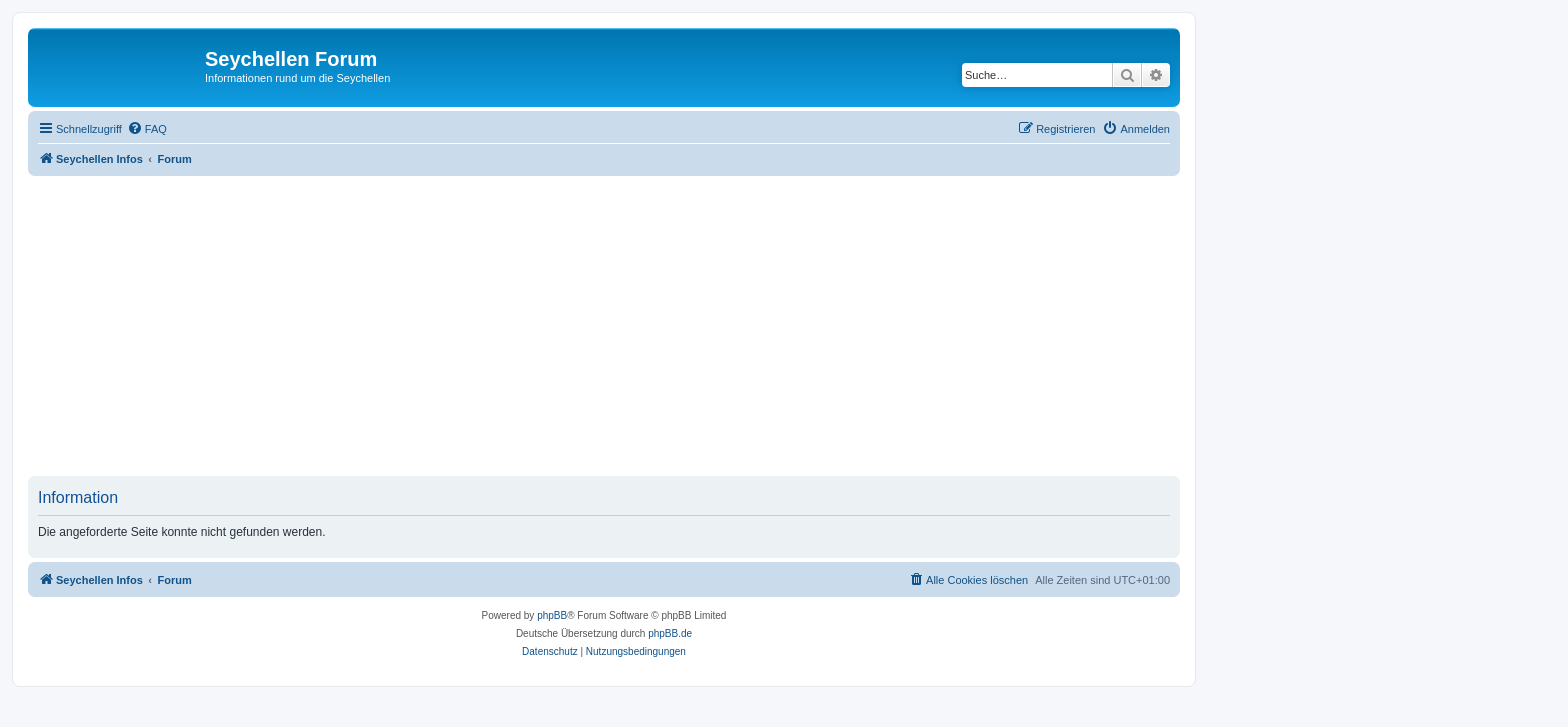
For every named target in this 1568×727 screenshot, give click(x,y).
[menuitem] (147, 129)
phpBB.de (670, 633)
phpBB (552, 615)
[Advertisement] (628, 326)
